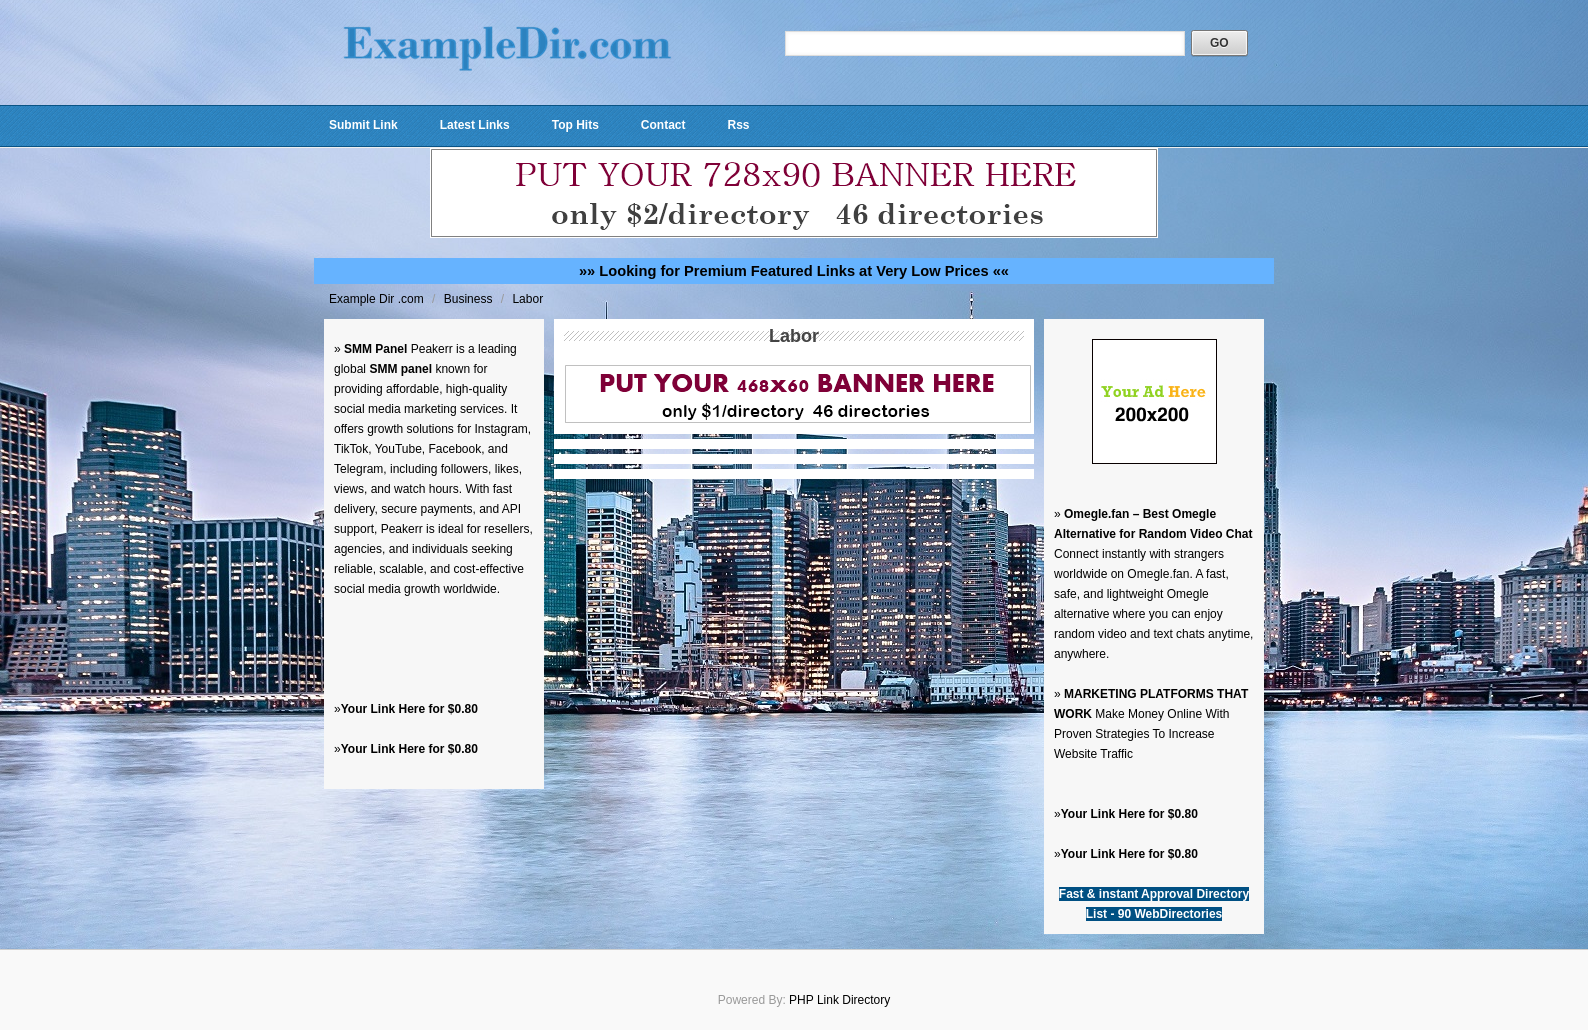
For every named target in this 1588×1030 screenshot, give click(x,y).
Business (470, 299)
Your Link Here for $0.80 (409, 709)
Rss (738, 125)
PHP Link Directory (839, 1000)
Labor (527, 299)
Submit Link (363, 125)
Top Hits (575, 125)
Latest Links (475, 125)
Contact (663, 125)
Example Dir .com (378, 299)
